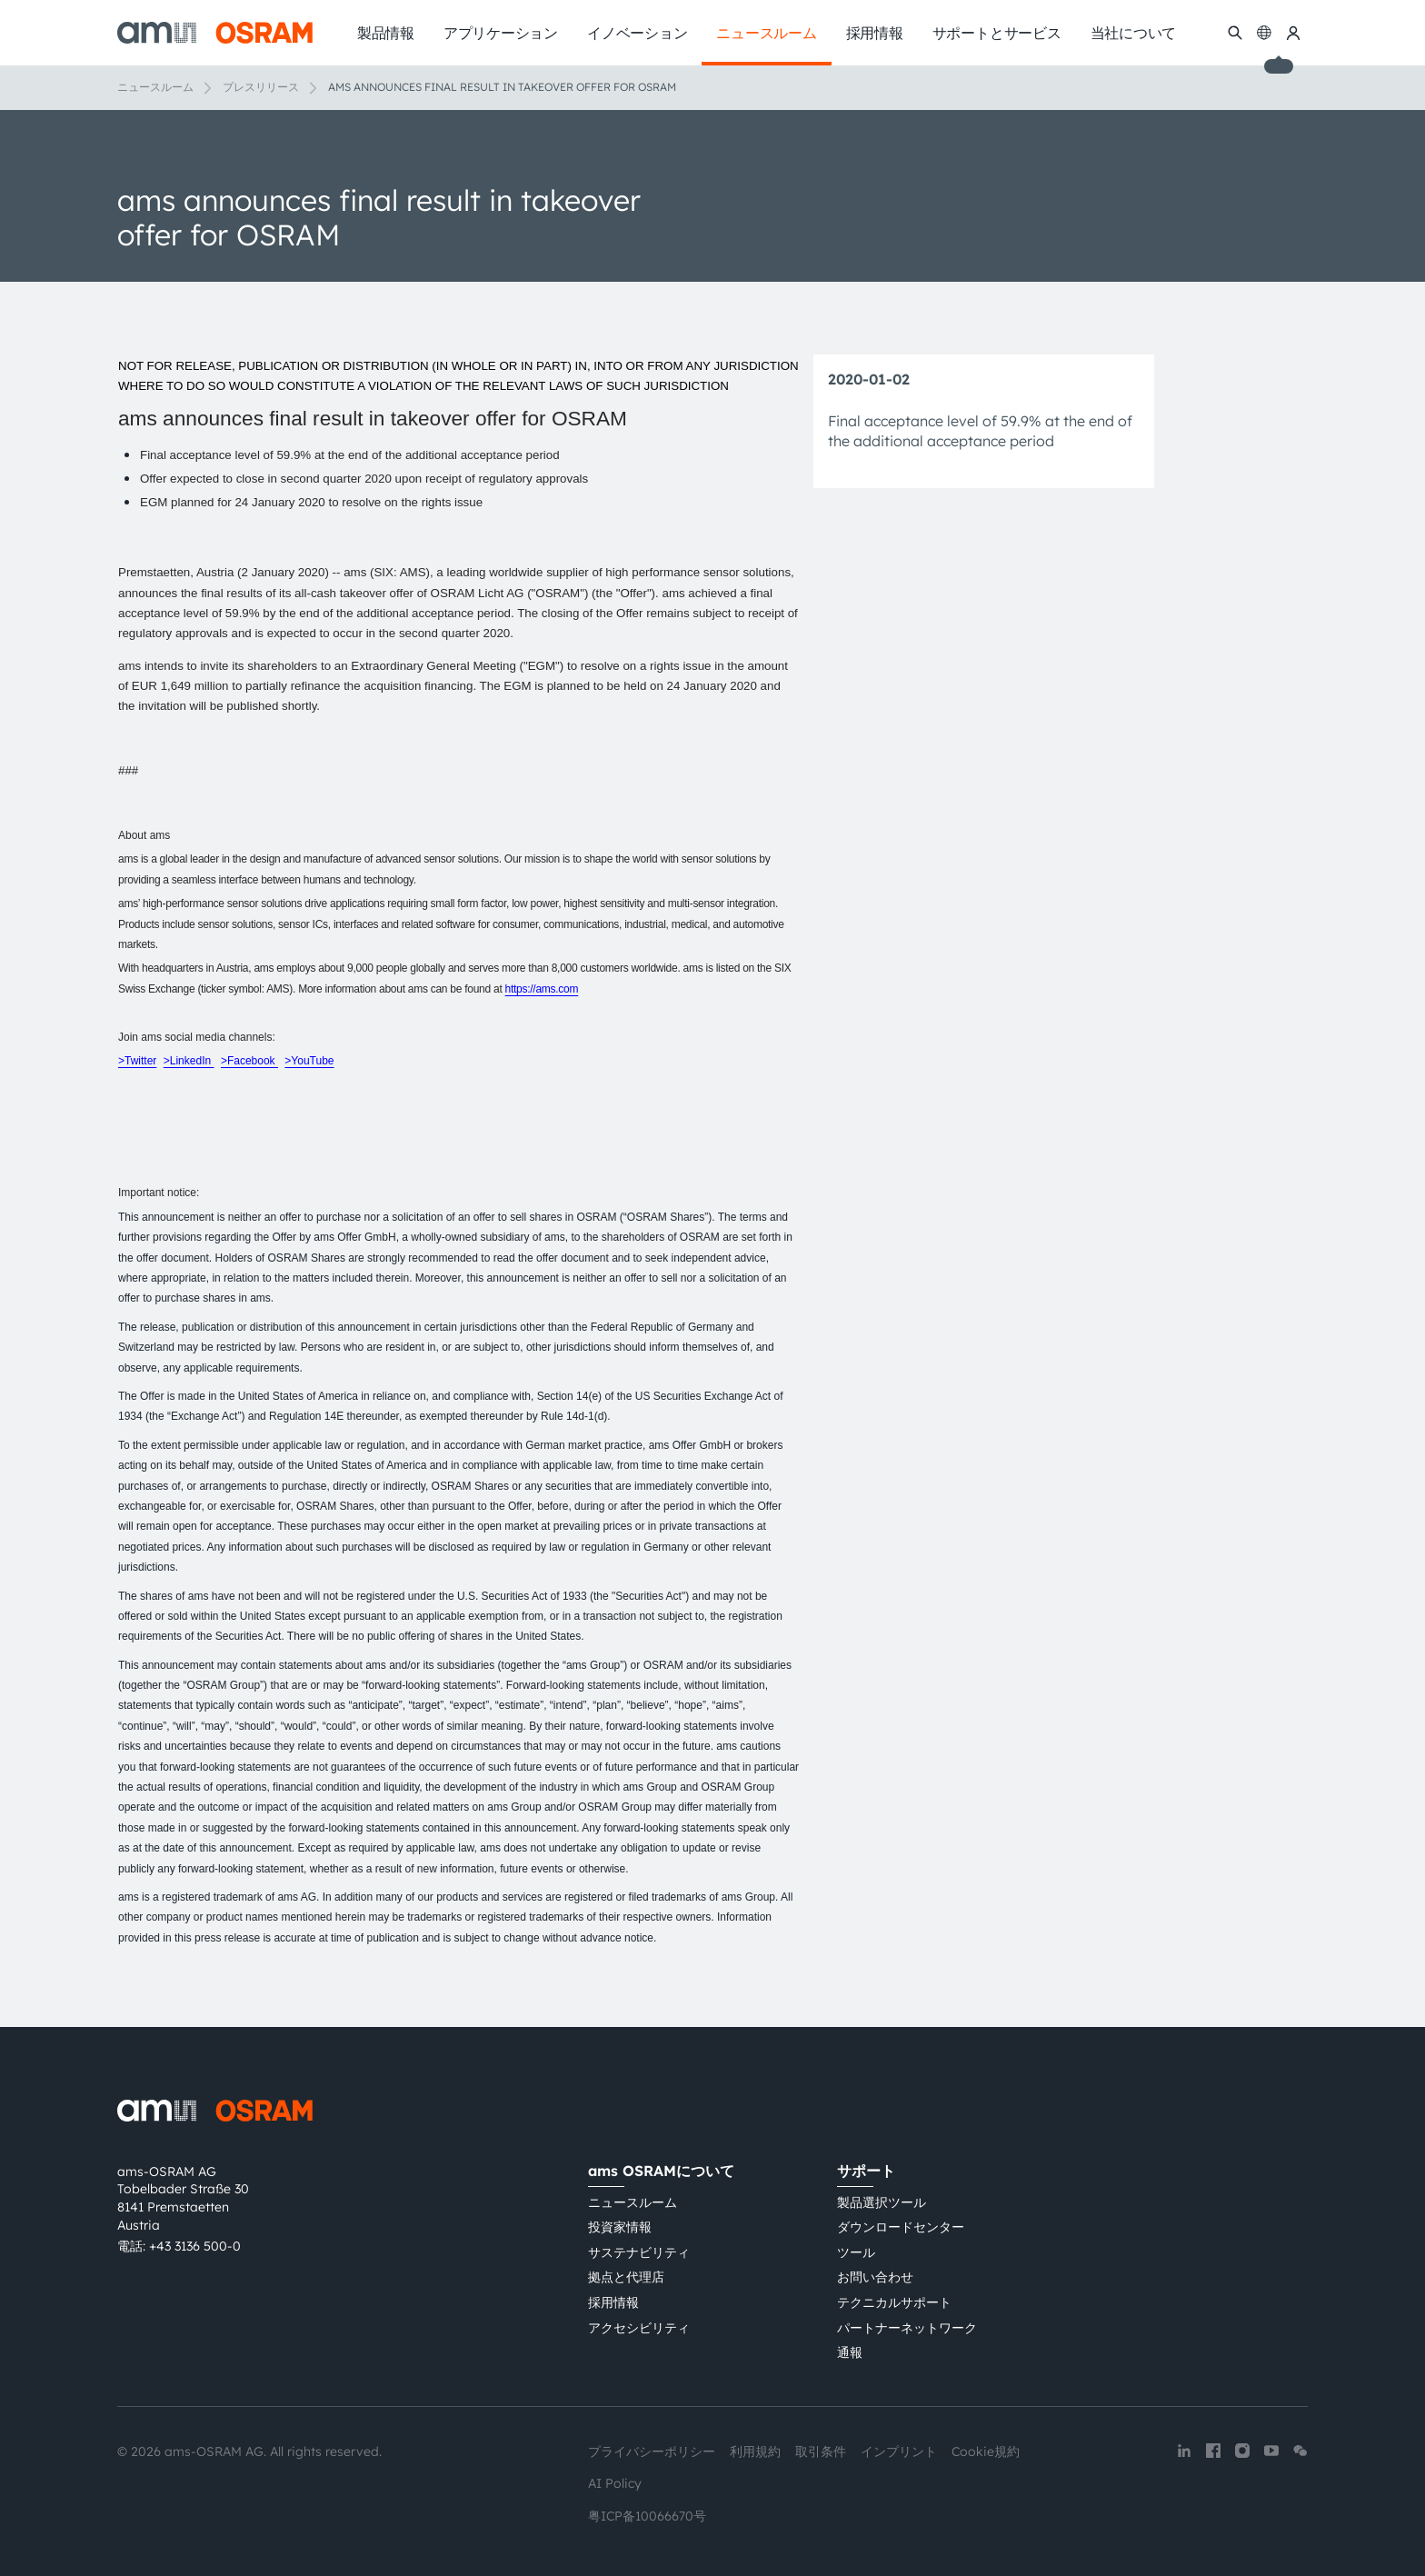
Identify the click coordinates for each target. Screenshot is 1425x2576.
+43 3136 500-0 (195, 2246)
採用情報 (613, 2302)
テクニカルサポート (894, 2302)
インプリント (899, 2451)
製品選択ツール (881, 2202)
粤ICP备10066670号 (647, 2516)
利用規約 (755, 2451)
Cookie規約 (986, 2451)
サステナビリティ (639, 2252)
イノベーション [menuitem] (637, 33)
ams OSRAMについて (661, 2171)
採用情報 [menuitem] (874, 33)
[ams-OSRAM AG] (215, 33)
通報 (849, 2352)
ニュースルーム (155, 87)
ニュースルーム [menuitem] (766, 33)
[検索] (1235, 33)
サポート (866, 2171)
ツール (856, 2252)
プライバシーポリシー (651, 2451)
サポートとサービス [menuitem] (996, 33)
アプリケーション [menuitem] (500, 33)
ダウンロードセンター (900, 2227)
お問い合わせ (875, 2277)
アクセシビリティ (639, 2328)
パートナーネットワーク (907, 2328)
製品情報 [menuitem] (385, 33)
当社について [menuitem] (1134, 33)
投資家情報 (620, 2227)
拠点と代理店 (626, 2277)
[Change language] (1264, 33)
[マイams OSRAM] (1293, 33)
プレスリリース (261, 87)
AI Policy (615, 2483)
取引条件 (820, 2451)
